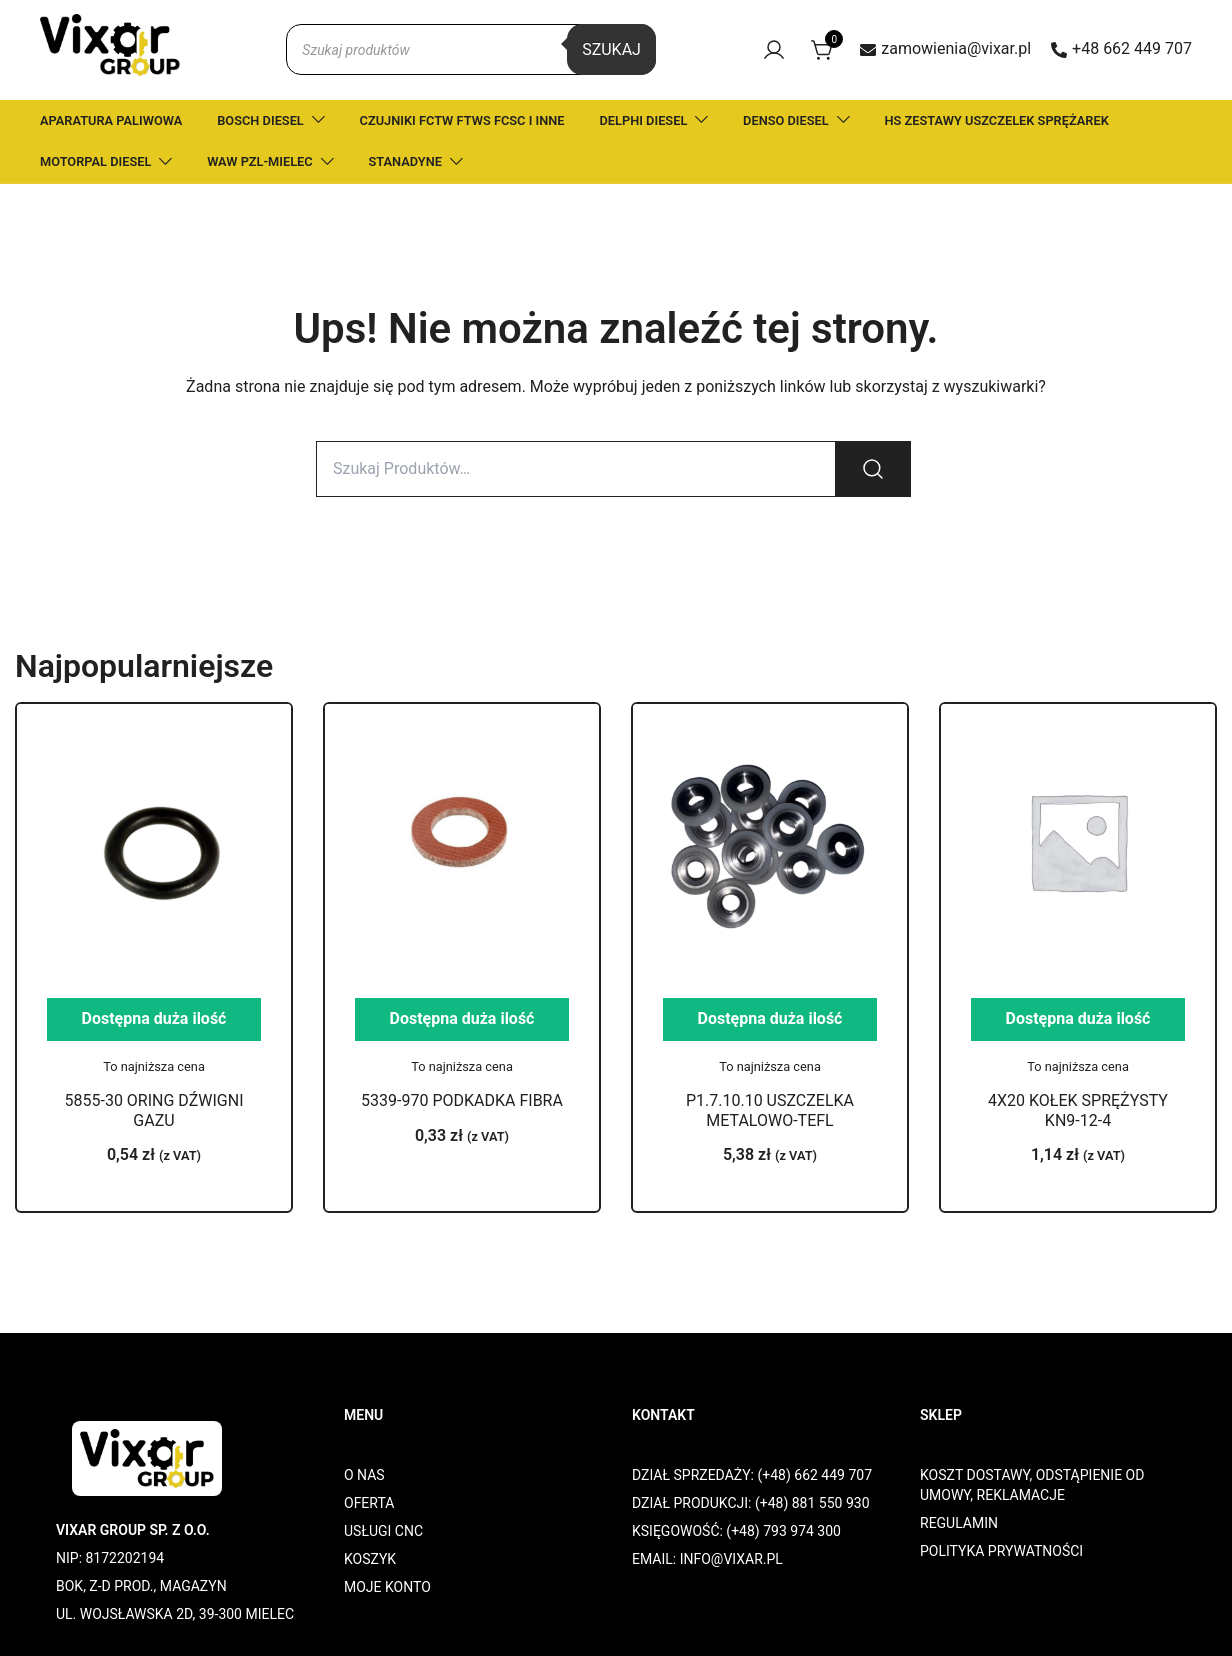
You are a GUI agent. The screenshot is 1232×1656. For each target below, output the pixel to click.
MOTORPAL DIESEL (95, 161)
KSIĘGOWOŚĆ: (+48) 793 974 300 (736, 1531)
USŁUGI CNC (383, 1531)
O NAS (364, 1475)
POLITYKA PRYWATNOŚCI (1001, 1551)
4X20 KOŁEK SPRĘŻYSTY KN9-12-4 (1078, 1110)
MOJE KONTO (387, 1587)
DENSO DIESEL (786, 120)
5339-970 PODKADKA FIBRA (462, 1100)
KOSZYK (370, 1559)
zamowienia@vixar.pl (945, 48)
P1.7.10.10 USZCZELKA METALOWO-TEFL (770, 1110)
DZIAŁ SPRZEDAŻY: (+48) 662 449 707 (752, 1475)
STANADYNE (406, 161)
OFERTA (369, 1503)
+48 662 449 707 (1121, 48)
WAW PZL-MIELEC (260, 161)
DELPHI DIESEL (644, 120)
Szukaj (611, 49)
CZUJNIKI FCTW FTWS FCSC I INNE (462, 120)
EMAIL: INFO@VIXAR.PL (707, 1559)
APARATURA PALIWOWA (111, 120)
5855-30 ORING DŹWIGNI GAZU (154, 1110)
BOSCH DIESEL (260, 120)
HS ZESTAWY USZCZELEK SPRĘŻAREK (997, 120)
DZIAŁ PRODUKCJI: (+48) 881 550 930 (751, 1503)
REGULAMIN (959, 1523)
